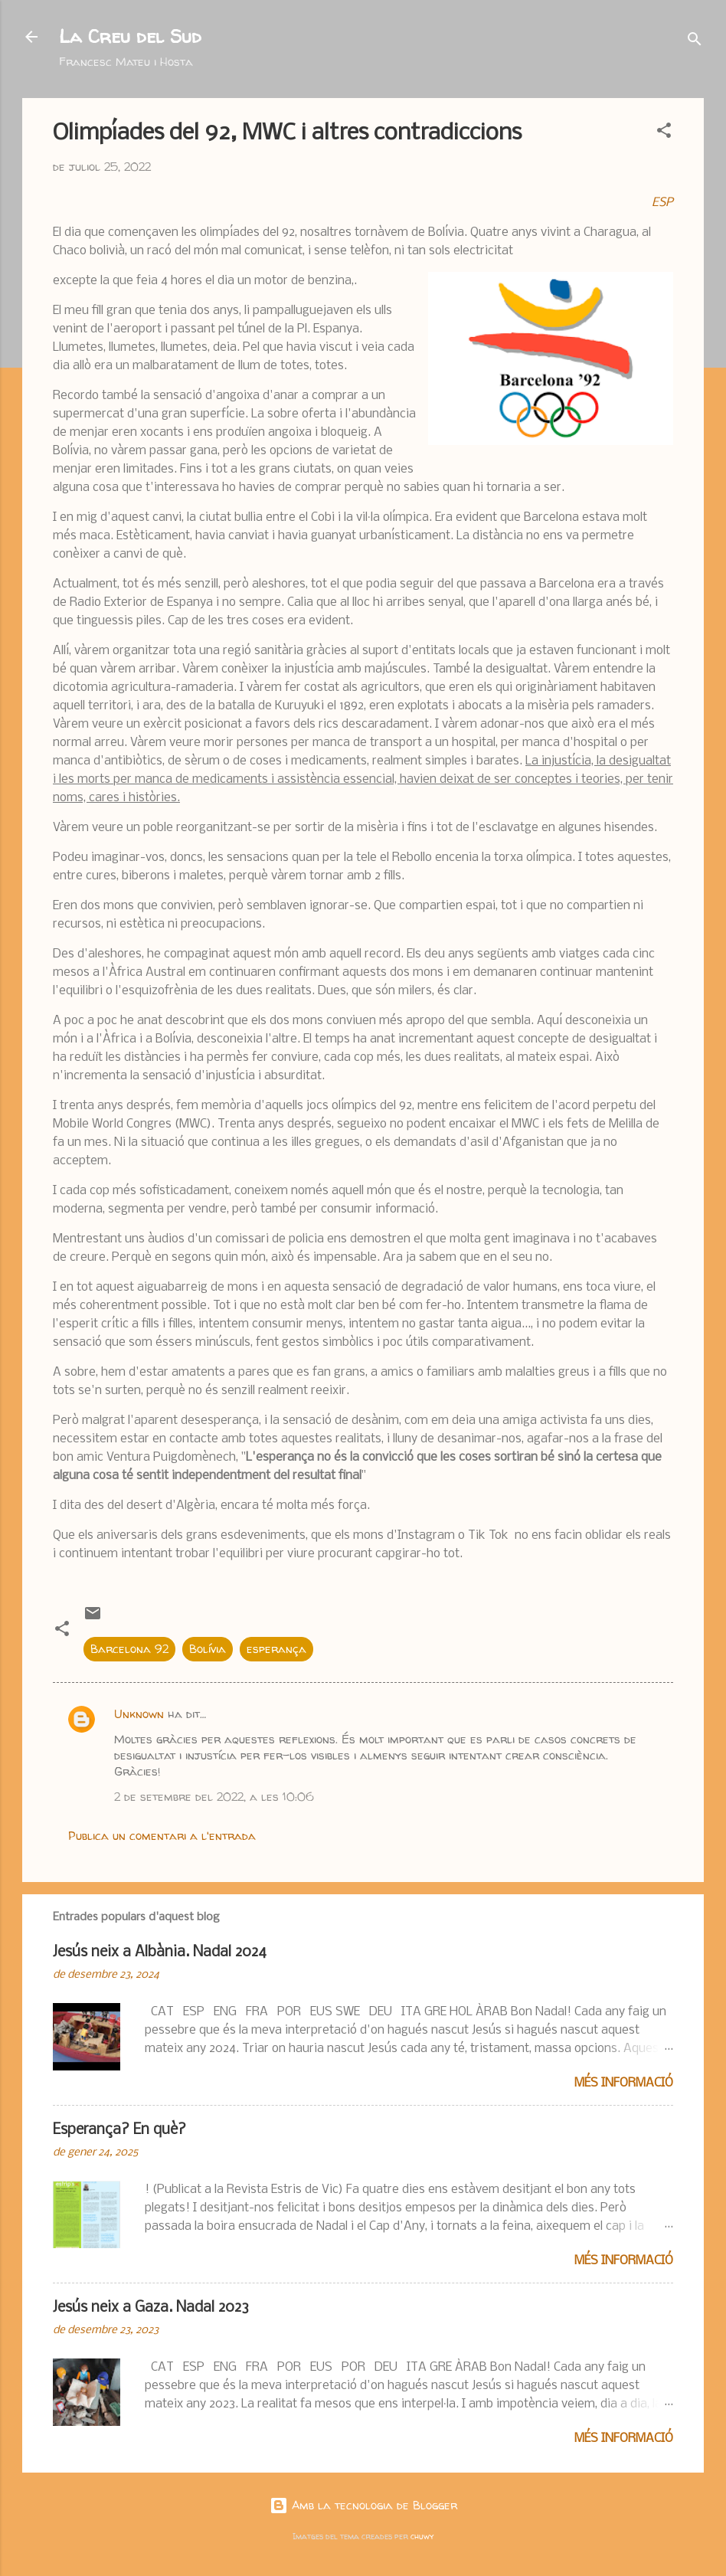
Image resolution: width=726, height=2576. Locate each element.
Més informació (623, 2083)
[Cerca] (694, 41)
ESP (662, 202)
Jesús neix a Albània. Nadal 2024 (160, 1952)
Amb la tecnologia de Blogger (363, 2505)
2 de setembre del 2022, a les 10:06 (214, 1797)
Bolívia (207, 1649)
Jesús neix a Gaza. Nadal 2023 (151, 2308)
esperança (276, 1649)
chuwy (421, 2536)
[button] (664, 133)
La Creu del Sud (130, 36)
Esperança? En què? (119, 2130)
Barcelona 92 (129, 1649)
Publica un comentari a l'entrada (162, 1836)
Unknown (139, 1714)
